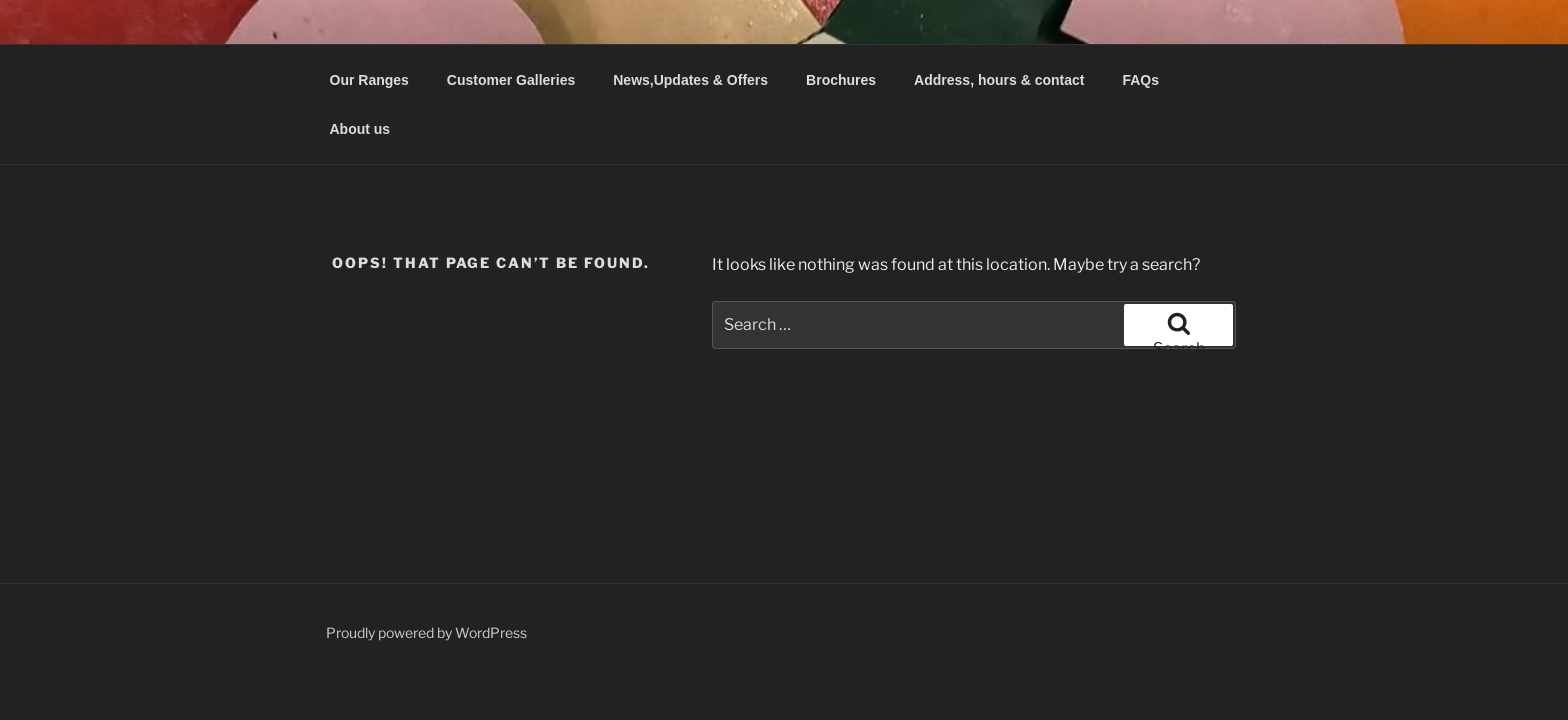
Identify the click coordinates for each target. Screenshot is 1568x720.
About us (360, 129)
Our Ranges (369, 80)
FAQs (1140, 80)
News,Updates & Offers (690, 80)
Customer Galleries (511, 80)
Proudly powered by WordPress (426, 632)
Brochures (841, 80)
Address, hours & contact (999, 80)
